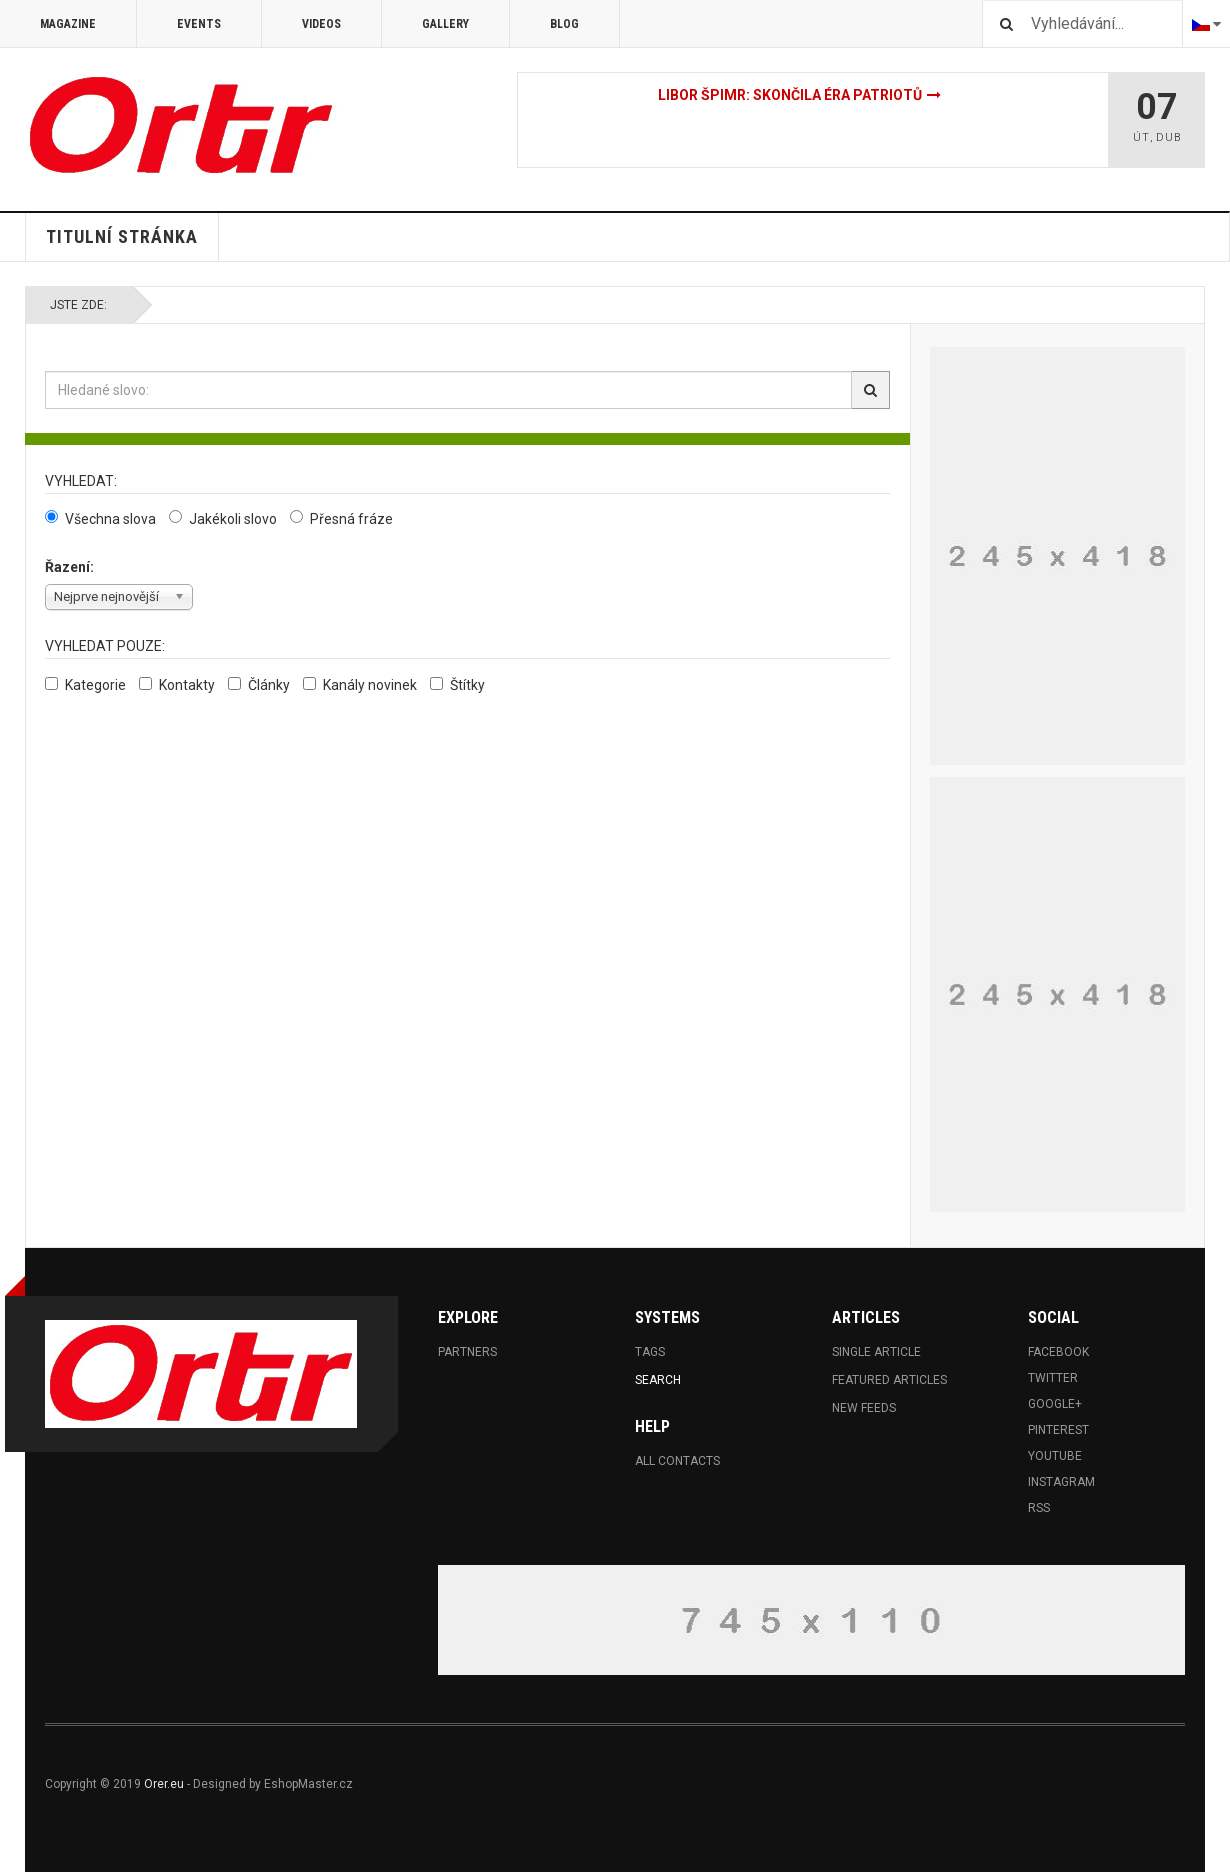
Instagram (1061, 1482)
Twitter (1053, 1378)
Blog (564, 24)
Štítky (457, 685)
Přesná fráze (341, 518)
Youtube (1055, 1456)
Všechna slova (100, 518)
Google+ (1055, 1404)
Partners (467, 1352)
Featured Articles (889, 1380)
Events (199, 24)
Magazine (68, 24)
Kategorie (85, 685)
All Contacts (677, 1461)
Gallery (445, 24)
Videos (321, 24)
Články (259, 685)
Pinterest (1058, 1430)
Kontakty (177, 685)
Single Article (876, 1352)
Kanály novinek (360, 685)
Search (658, 1380)
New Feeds (864, 1408)
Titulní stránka (122, 236)
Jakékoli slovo (223, 518)
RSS (1039, 1508)
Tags (650, 1352)
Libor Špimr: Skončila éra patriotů (790, 95)
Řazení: (69, 567)
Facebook (1058, 1352)
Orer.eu (164, 1784)
